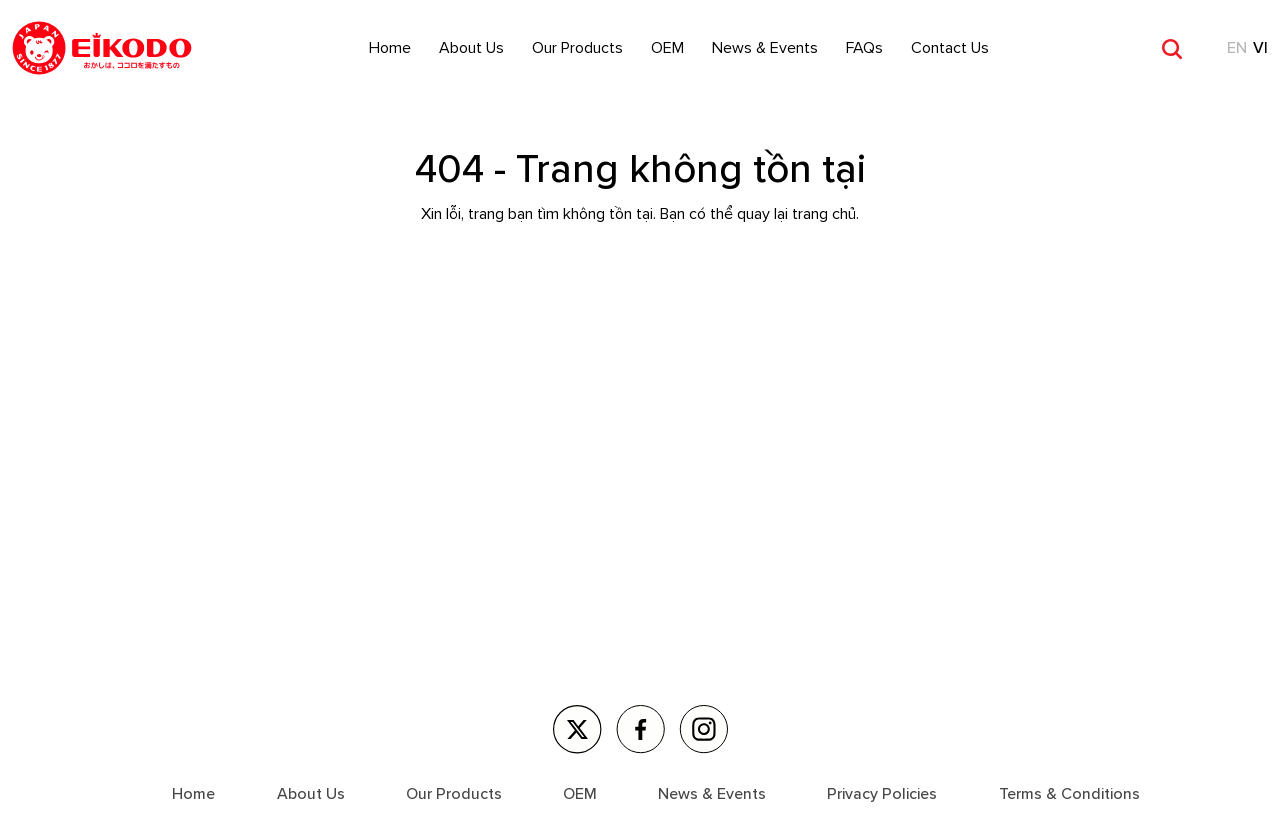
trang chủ (824, 214)
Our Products (577, 48)
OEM (667, 48)
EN (1237, 48)
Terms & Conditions (1069, 794)
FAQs (864, 48)
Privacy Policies (882, 794)
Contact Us (950, 48)
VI (1260, 48)
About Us (471, 48)
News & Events (765, 48)
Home (390, 48)
